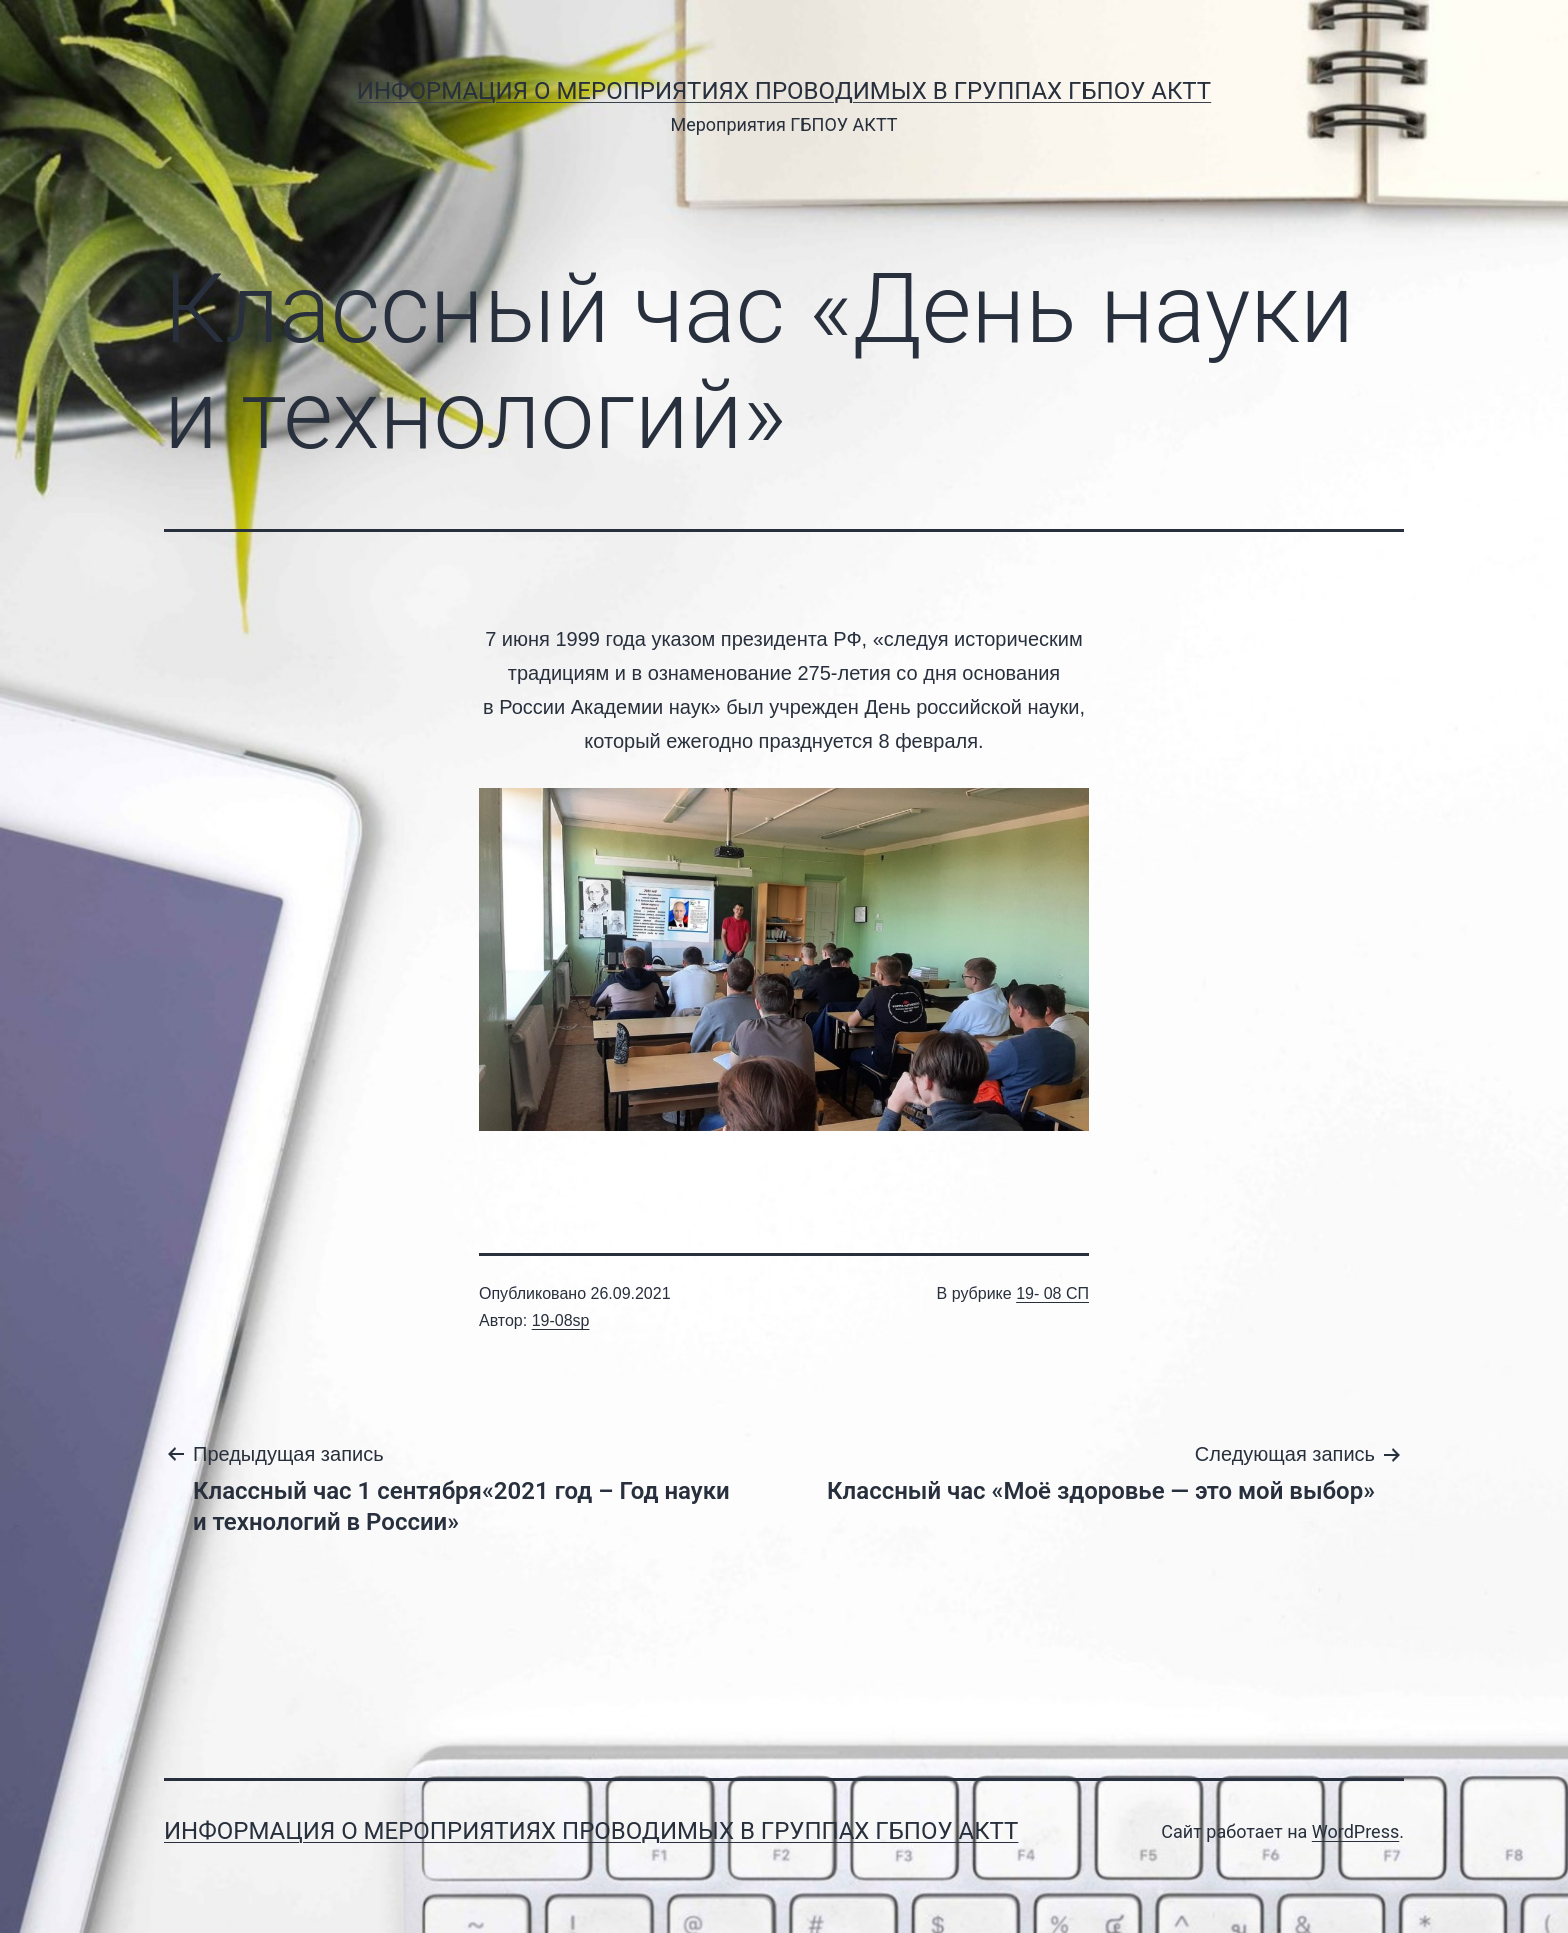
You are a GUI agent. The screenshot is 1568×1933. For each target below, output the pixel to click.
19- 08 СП (1052, 1293)
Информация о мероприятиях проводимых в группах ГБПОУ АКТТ (784, 91)
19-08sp (561, 1320)
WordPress (1355, 1831)
